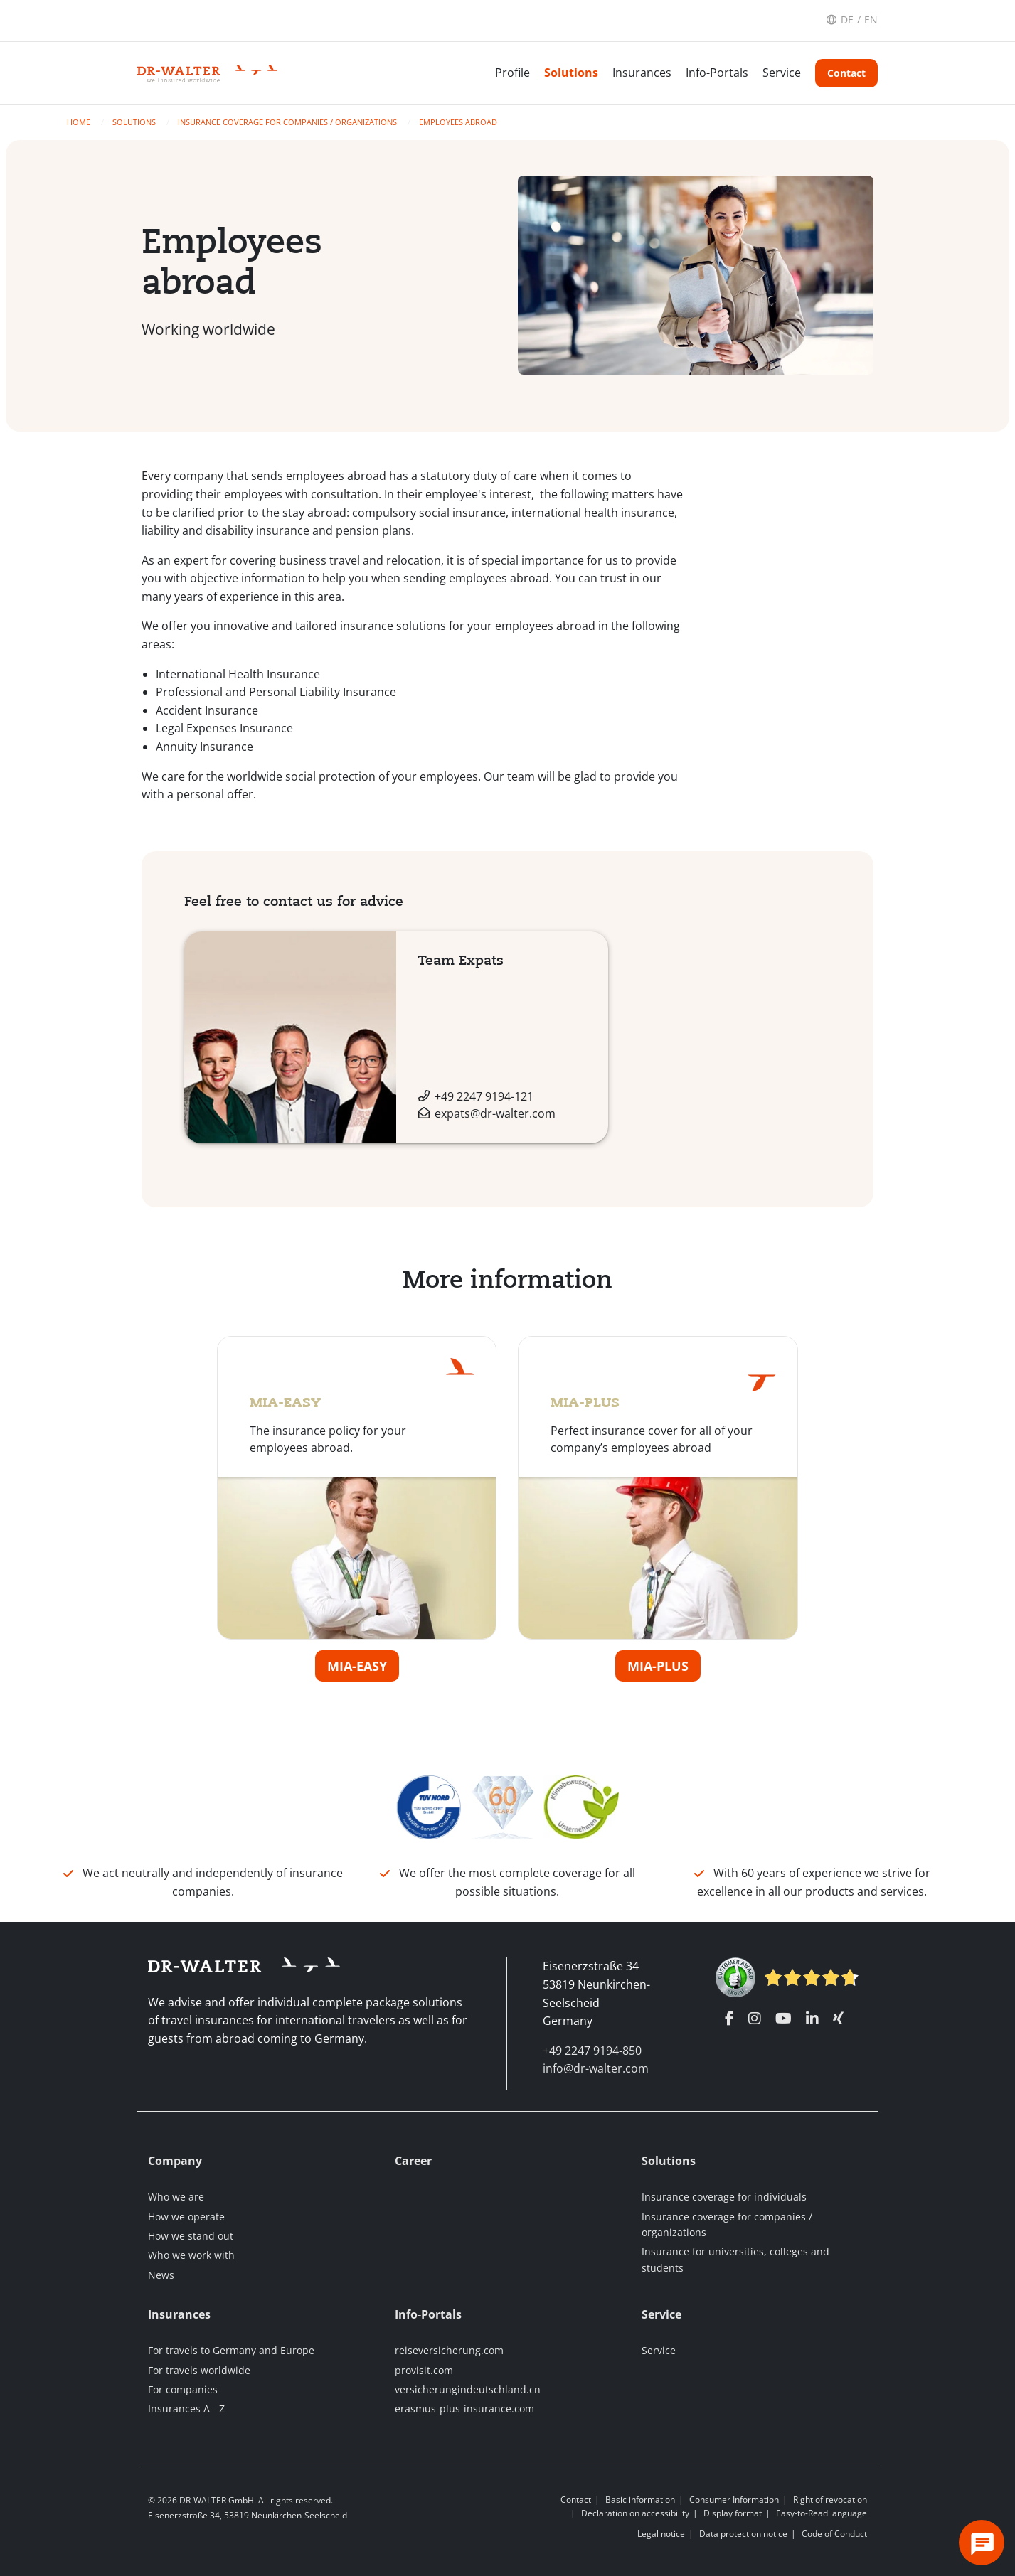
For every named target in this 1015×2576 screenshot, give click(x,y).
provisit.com (424, 2370)
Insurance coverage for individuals (724, 2196)
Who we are (176, 2196)
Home (79, 122)
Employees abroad (458, 122)
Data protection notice (743, 2534)
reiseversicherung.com (449, 2350)
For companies (183, 2389)
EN (871, 19)
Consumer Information (734, 2500)
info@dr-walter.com (596, 2068)
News (161, 2275)
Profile (512, 72)
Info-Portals (717, 72)
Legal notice (661, 2534)
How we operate (186, 2216)
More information (507, 1278)
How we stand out (190, 2236)
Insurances (641, 72)
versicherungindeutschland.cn (468, 2389)
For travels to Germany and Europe (231, 2350)
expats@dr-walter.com (495, 1113)
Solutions (571, 72)
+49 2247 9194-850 (592, 2050)
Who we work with (191, 2255)
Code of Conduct (834, 2534)
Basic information (640, 2500)
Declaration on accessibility (635, 2513)
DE (847, 19)
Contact (846, 73)
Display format (732, 2513)
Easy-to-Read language (821, 2513)
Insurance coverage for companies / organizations (288, 122)
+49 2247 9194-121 (484, 1096)
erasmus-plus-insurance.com (464, 2408)
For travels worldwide (199, 2370)
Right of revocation (830, 2500)
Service (781, 72)
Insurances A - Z (186, 2408)
